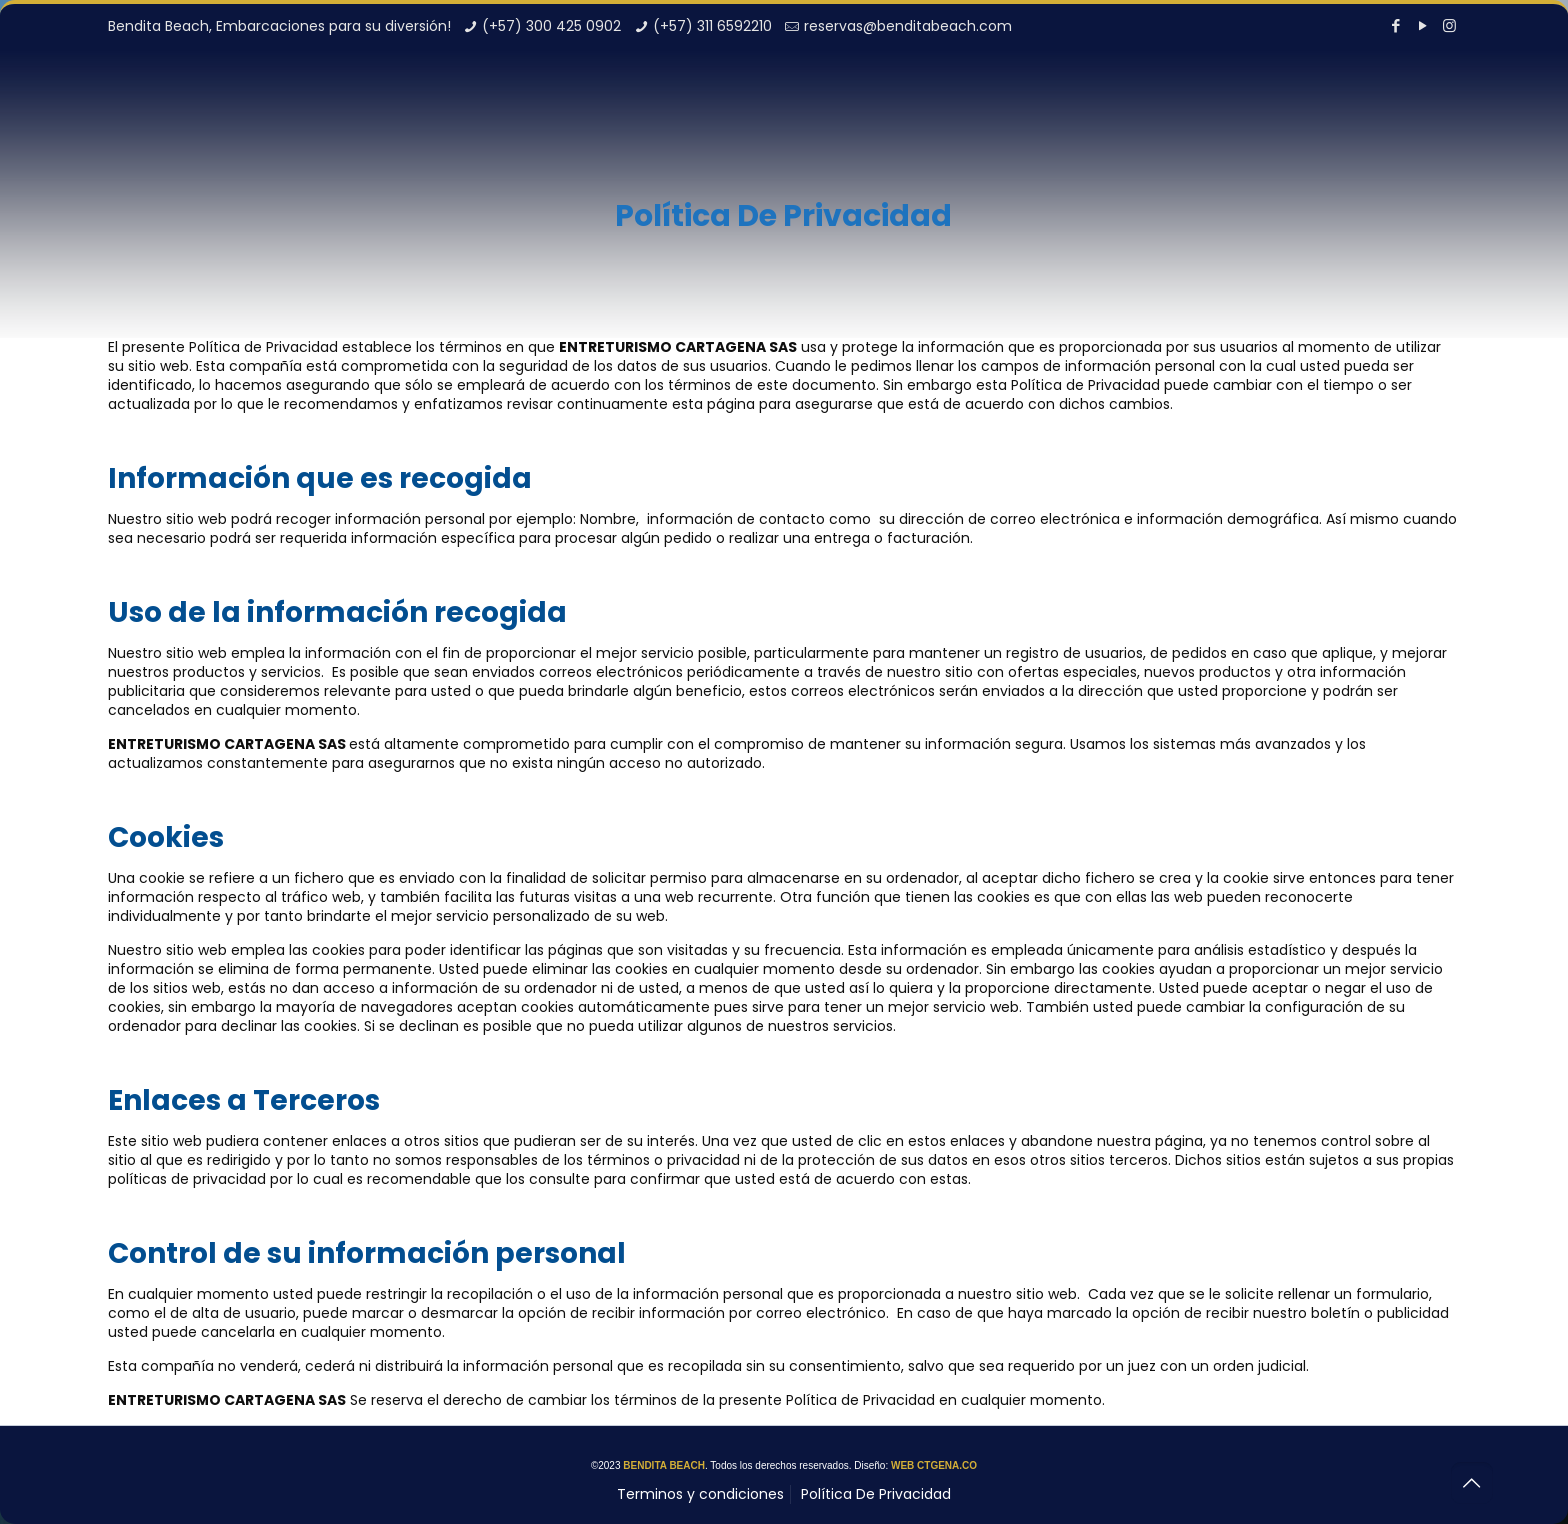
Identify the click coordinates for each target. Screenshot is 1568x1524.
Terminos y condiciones (700, 1494)
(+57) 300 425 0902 (551, 26)
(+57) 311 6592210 (712, 26)
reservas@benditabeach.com (908, 26)
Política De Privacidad (876, 1494)
